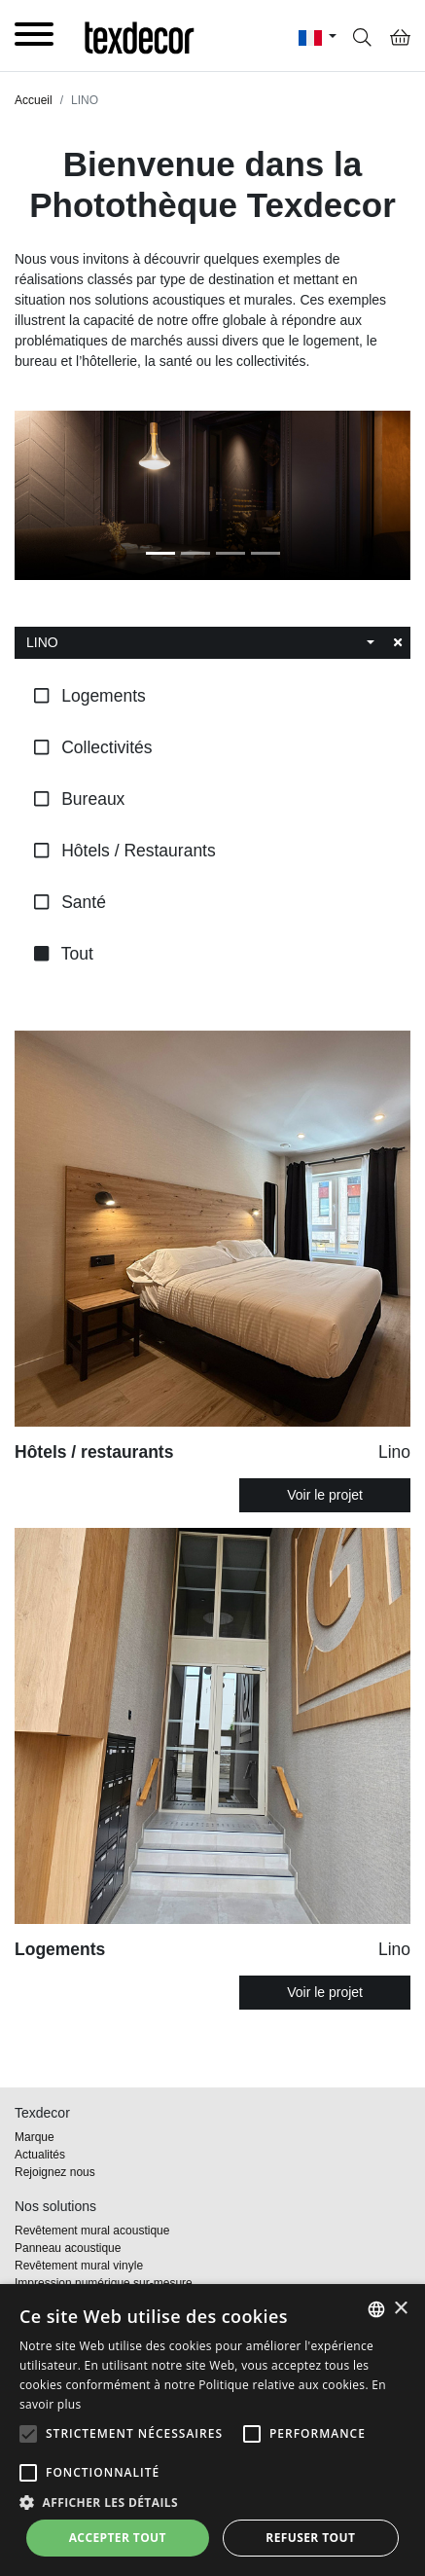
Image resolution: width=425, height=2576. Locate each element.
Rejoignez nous (55, 2172)
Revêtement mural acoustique (92, 2230)
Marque (34, 2137)
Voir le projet (325, 1495)
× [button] (400, 2309)
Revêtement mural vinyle (79, 2265)
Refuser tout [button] (310, 2537)
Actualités (40, 2154)
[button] (28, 2433)
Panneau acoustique (68, 2248)
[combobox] (200, 643)
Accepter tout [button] (117, 2537)
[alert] (212, 2430)
